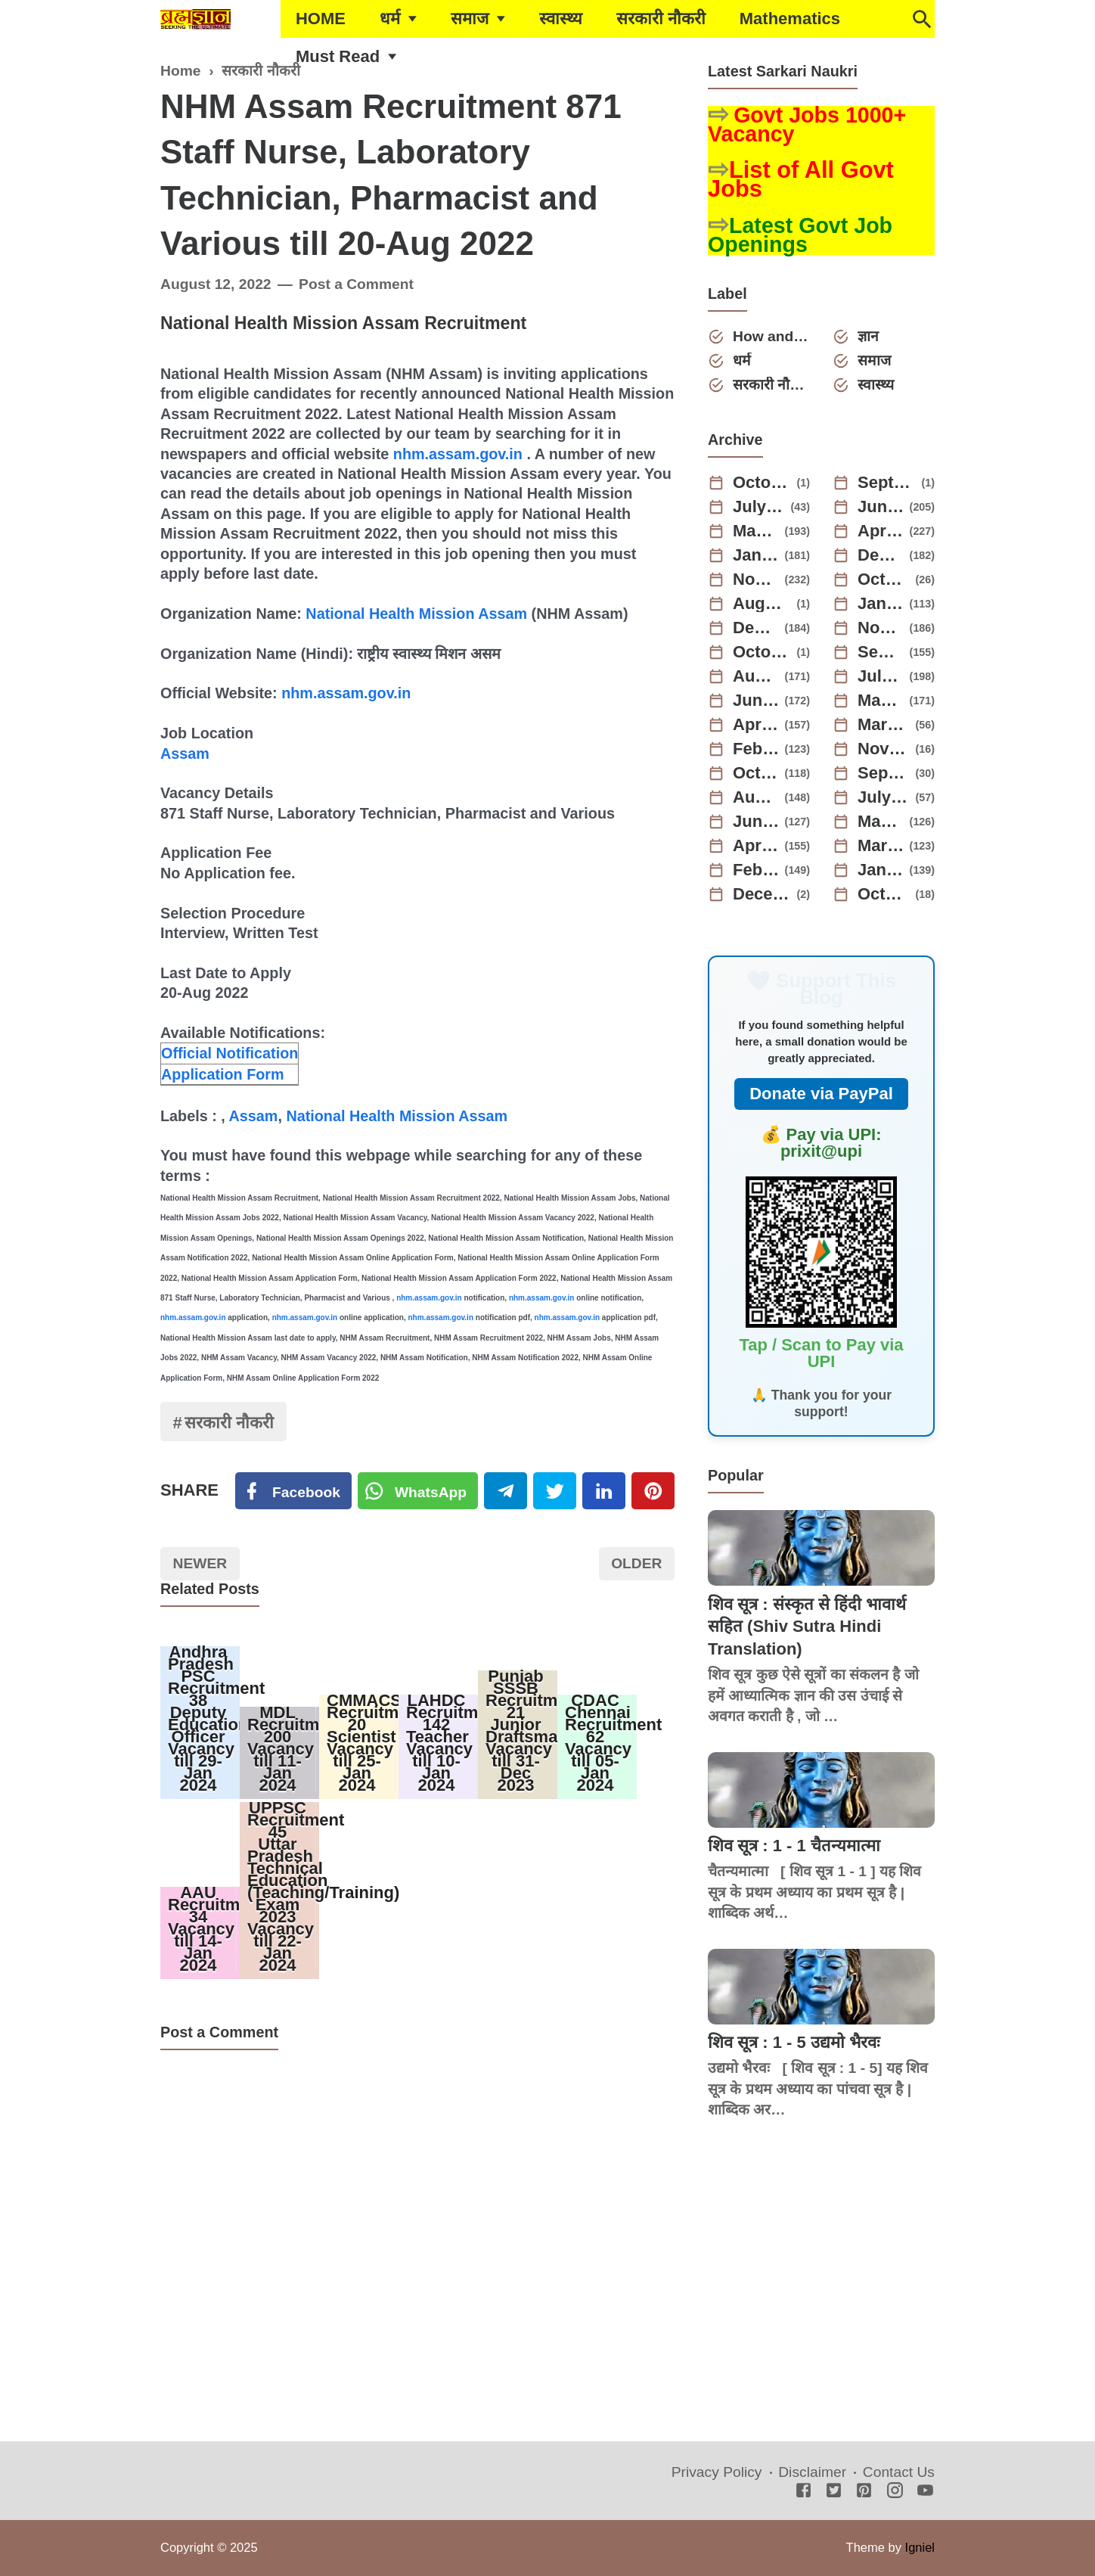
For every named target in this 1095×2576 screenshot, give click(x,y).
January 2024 (881, 603)
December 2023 (756, 628)
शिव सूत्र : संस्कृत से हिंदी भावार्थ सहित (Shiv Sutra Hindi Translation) (807, 1626)
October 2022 (756, 773)
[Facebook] (293, 1491)
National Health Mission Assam (416, 613)
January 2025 (756, 555)
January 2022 (881, 870)
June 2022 (756, 821)
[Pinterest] (653, 1491)
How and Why (771, 336)
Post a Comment (356, 284)
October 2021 (884, 894)
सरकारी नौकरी (661, 18)
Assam (184, 753)
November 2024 (756, 579)
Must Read (338, 56)
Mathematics (790, 18)
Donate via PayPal (821, 1093)
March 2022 (881, 845)
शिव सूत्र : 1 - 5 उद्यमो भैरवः (793, 2042)
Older (636, 1563)
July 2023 (881, 676)
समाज (470, 18)
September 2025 (887, 482)
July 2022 (884, 797)
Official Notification (229, 1053)
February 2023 (756, 749)
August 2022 (756, 797)
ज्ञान (868, 336)
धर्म (390, 18)
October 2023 (762, 652)
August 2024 (762, 603)
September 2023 (881, 652)
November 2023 (881, 628)
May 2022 (881, 821)
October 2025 (762, 482)
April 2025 (881, 531)
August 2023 (756, 676)
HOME (321, 18)
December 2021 (762, 894)
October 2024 (884, 579)
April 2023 (756, 724)
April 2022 (756, 845)
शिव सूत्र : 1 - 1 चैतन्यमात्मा (794, 1845)
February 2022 (756, 870)
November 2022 (884, 749)
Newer (200, 1563)
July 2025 (759, 507)
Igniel (920, 2547)
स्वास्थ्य (560, 18)
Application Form (222, 1074)
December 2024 (881, 555)
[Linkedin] (603, 1491)
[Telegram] (505, 1491)
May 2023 (881, 700)
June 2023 (756, 700)
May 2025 (756, 531)
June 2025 (881, 507)
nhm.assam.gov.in (458, 454)
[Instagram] (895, 2492)
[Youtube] (925, 2492)
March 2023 (884, 724)
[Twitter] (418, 1491)
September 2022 (884, 773)
